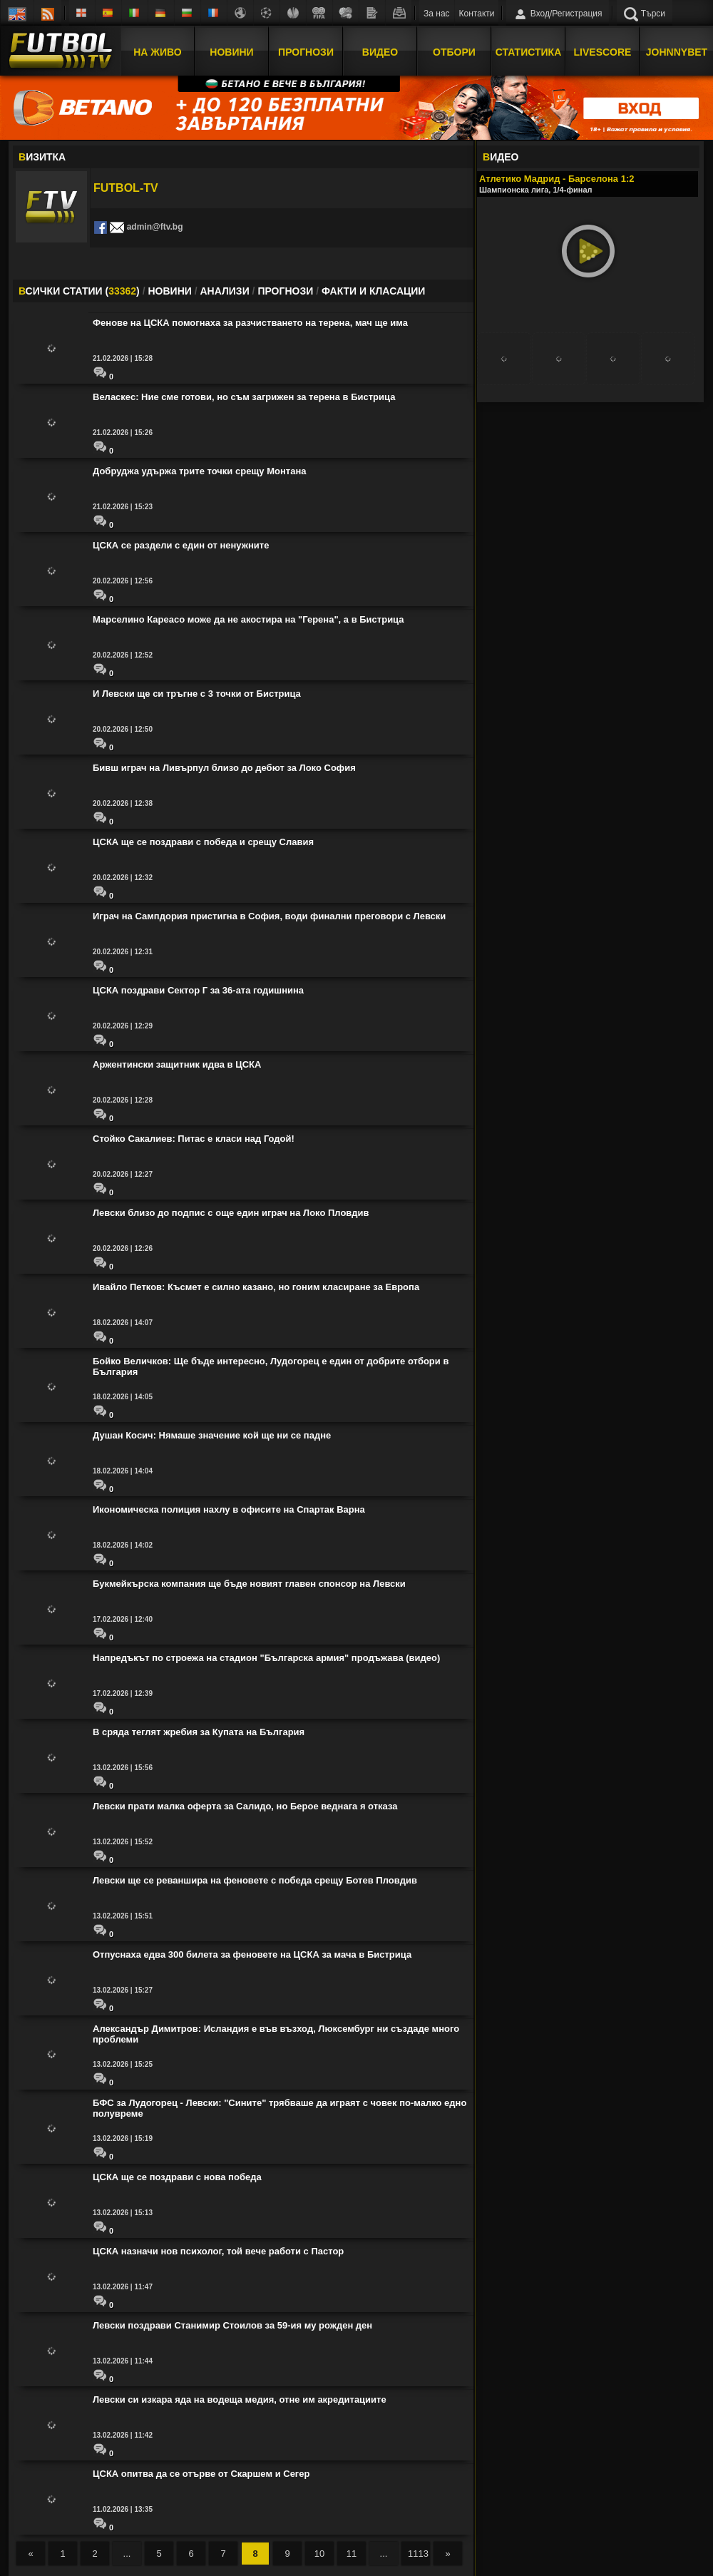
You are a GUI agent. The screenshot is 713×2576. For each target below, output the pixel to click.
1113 (418, 2553)
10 (319, 2553)
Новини (231, 52)
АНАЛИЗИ (224, 291)
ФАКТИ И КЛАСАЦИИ (373, 291)
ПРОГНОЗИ (285, 291)
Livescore (603, 52)
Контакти (477, 14)
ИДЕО (500, 157)
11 (351, 2553)
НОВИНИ (169, 291)
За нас (437, 14)
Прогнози (306, 52)
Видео (380, 52)
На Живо (157, 52)
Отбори (454, 52)
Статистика (529, 52)
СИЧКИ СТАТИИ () (79, 291)
